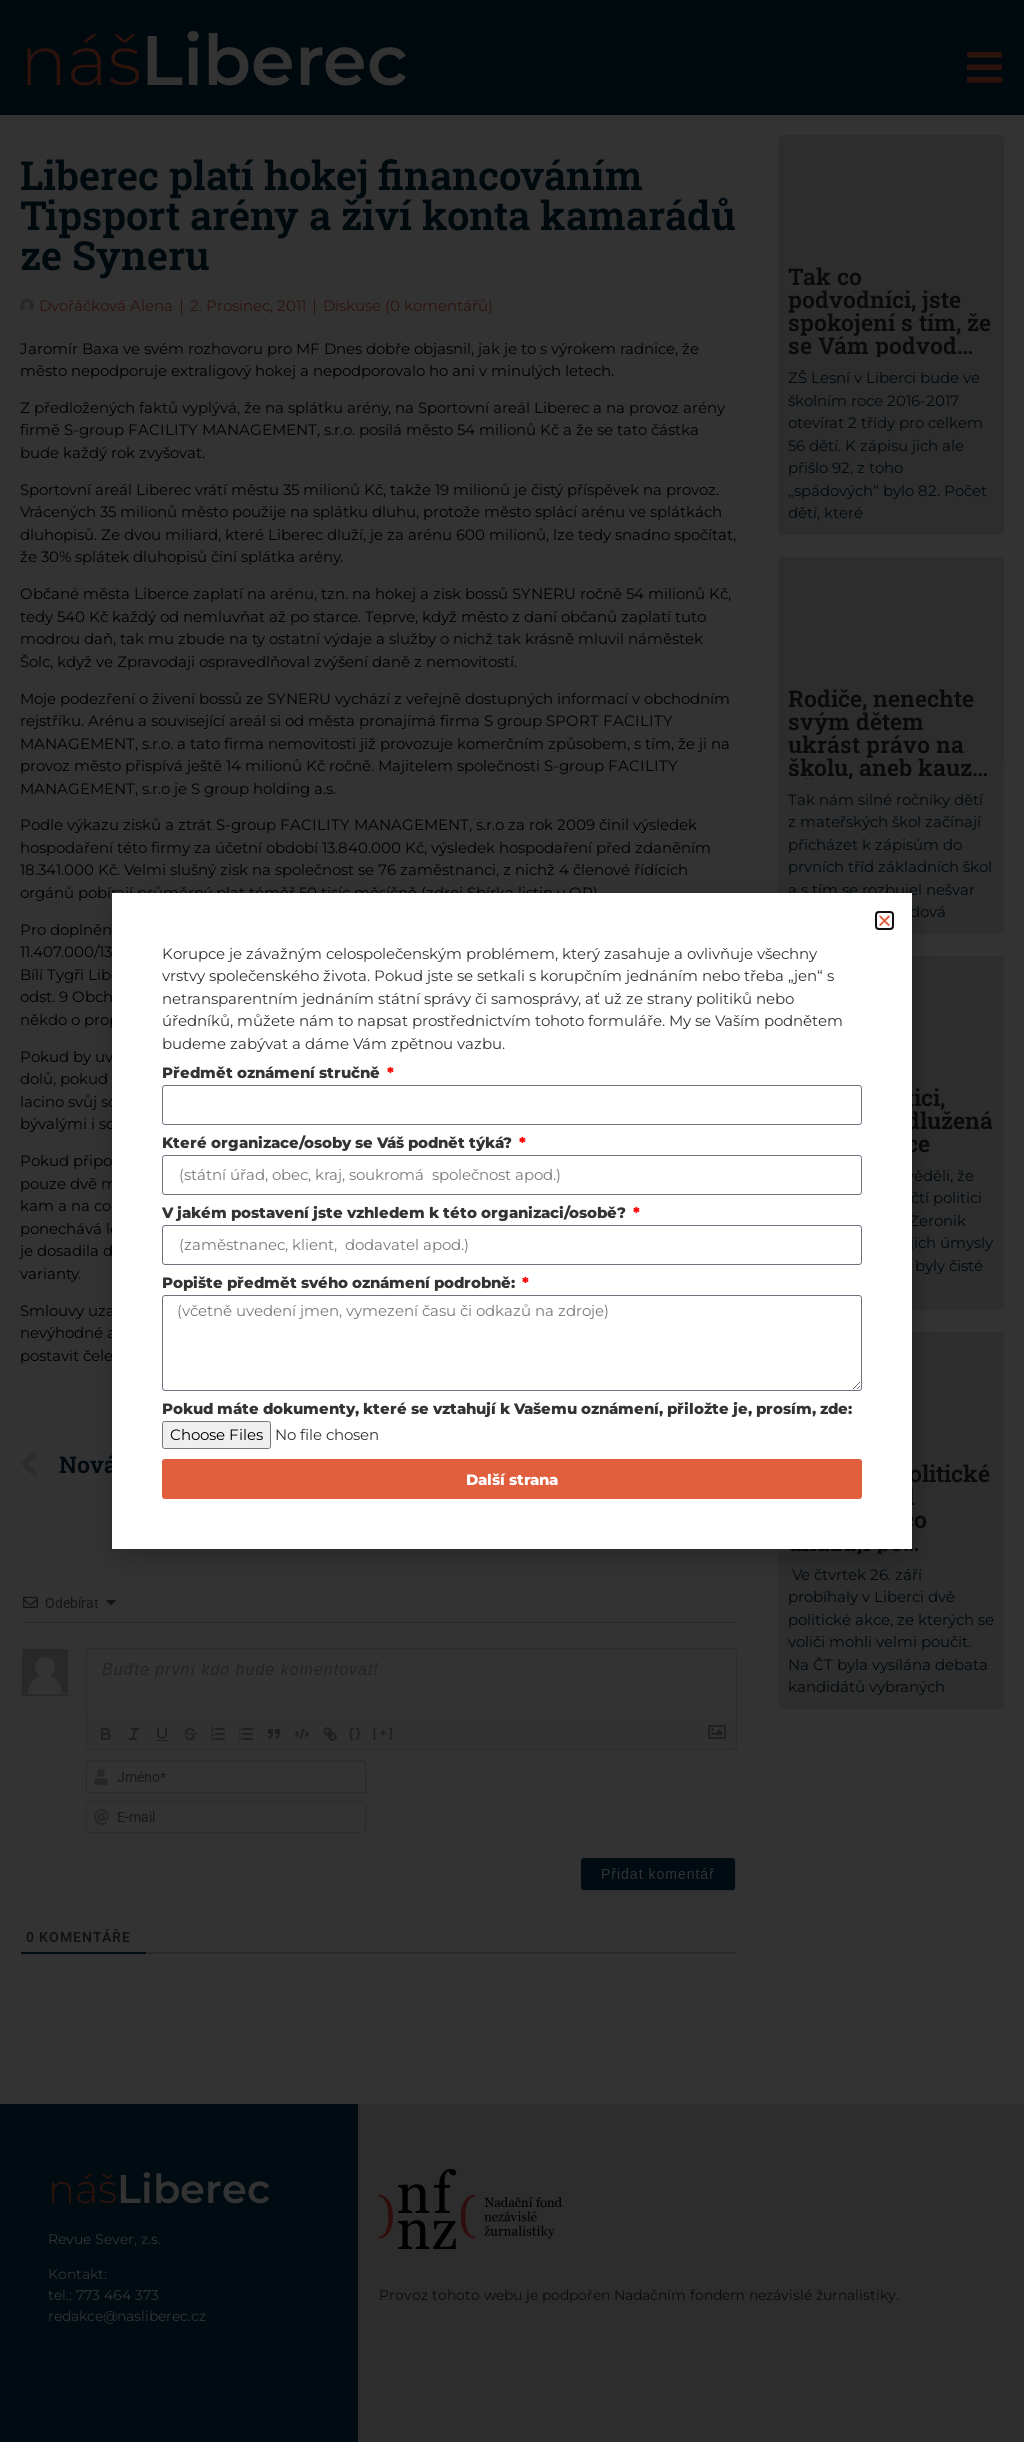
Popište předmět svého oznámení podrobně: (340, 1283)
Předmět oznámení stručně (273, 1073)
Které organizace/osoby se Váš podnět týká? (339, 1143)
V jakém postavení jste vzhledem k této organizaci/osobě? (396, 1213)
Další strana (512, 1479)
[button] (884, 920)
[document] (512, 1221)
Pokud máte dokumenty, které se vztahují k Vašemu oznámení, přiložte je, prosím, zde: (507, 1409)
